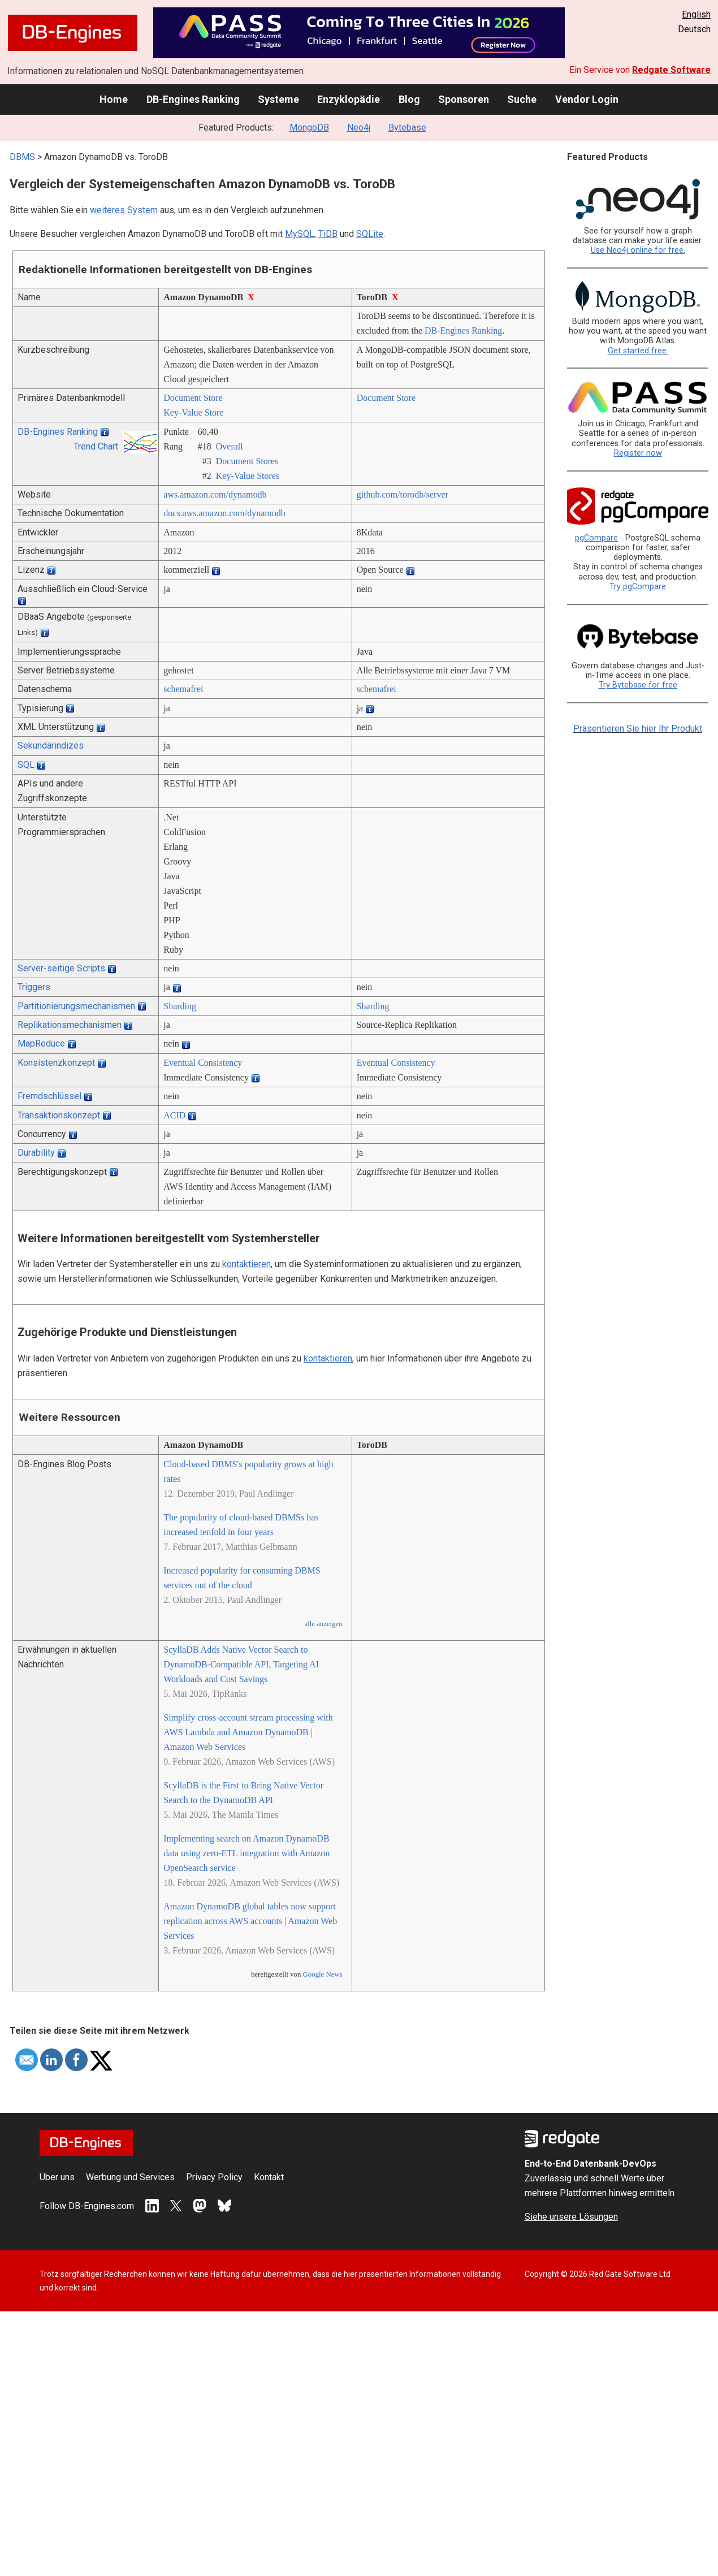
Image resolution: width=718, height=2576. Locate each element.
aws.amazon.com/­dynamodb (214, 494)
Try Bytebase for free (638, 685)
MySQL (299, 233)
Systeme (278, 99)
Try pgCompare (637, 586)
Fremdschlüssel (49, 1096)
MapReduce (41, 1043)
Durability (36, 1152)
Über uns (57, 2177)
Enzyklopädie (348, 99)
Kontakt (269, 2177)
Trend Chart (95, 446)
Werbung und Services (130, 2177)
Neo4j (358, 127)
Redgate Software (671, 69)
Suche (522, 99)
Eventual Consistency (202, 1062)
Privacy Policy (214, 2177)
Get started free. (638, 351)
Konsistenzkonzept (56, 1062)
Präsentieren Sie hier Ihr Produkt (637, 728)
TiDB (328, 233)
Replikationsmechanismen (70, 1024)
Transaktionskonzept (59, 1115)
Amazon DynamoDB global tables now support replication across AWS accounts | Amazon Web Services (250, 1920)
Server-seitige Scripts (61, 968)
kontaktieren (246, 1264)
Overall (229, 446)
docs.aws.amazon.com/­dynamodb (224, 513)
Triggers (34, 987)
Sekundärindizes (51, 745)
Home (114, 99)
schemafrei (183, 689)
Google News (323, 1974)
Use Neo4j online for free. (638, 250)
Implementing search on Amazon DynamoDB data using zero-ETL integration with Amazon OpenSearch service (246, 1853)
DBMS (22, 157)
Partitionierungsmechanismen (76, 1006)
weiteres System (124, 210)
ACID (174, 1115)
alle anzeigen (323, 1624)
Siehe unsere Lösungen (571, 2216)
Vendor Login (586, 99)
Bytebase (407, 127)
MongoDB (309, 127)
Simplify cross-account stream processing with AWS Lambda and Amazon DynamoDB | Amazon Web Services (248, 1732)
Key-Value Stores (247, 476)
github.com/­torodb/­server (402, 494)
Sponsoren (463, 99)
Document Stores (247, 461)
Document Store (192, 398)
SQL (26, 764)
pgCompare (596, 538)
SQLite (369, 233)
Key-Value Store (193, 412)
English (696, 14)
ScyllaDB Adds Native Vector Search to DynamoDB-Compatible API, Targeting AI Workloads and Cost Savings (241, 1664)
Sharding (179, 1006)
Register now (638, 453)
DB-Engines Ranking (193, 99)
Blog (409, 99)
